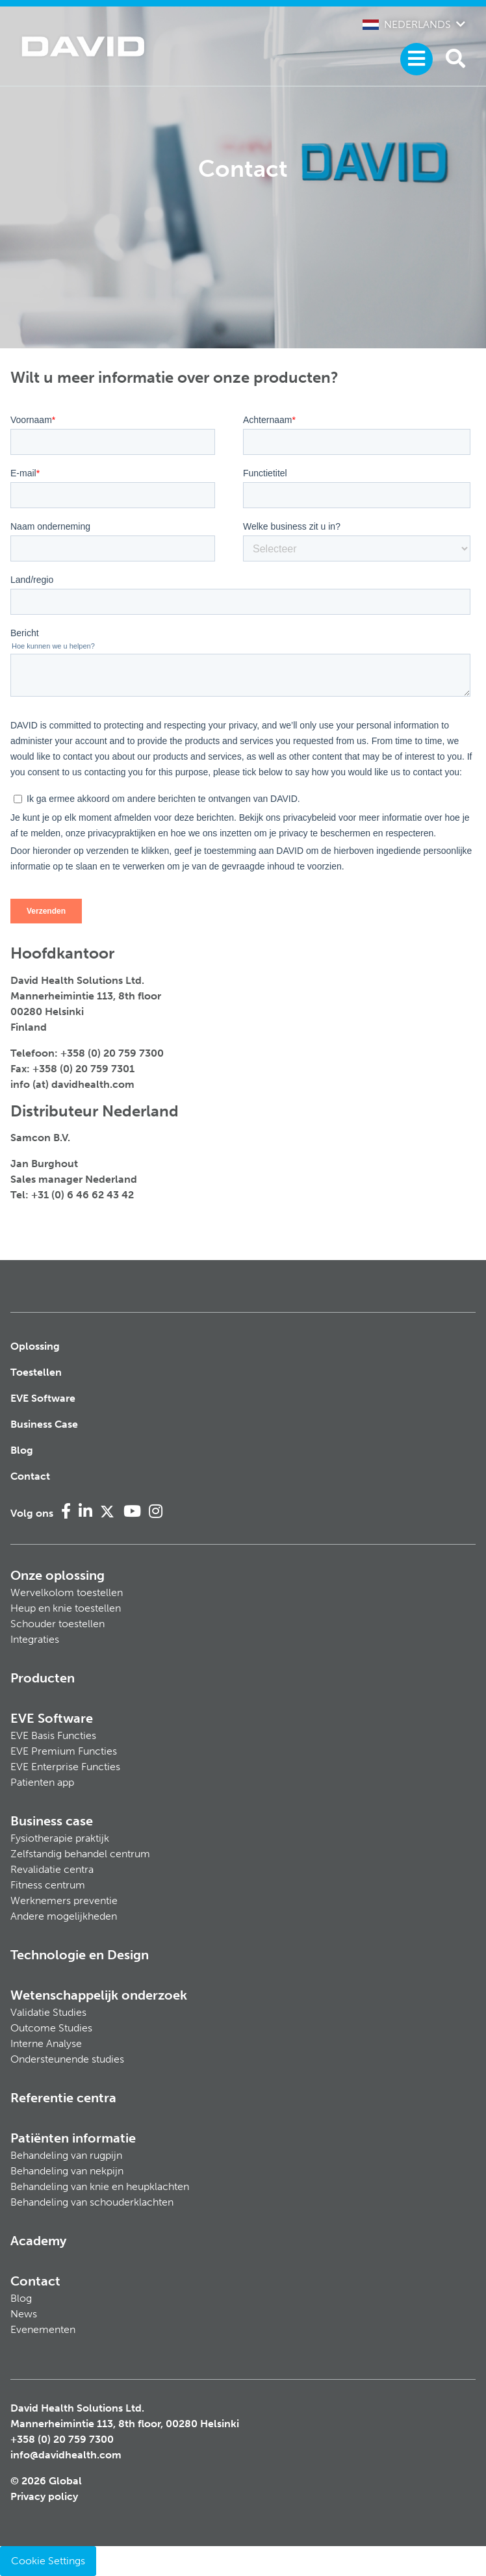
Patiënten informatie (73, 2138)
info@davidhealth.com (66, 2455)
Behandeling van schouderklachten (91, 2202)
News (23, 2314)
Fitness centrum (47, 1885)
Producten (42, 1678)
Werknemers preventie (64, 1900)
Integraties (34, 1639)
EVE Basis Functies (53, 1735)
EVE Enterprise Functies (65, 1766)
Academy (38, 2240)
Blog (21, 1450)
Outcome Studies (51, 2028)
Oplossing (35, 1346)
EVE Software (42, 1398)
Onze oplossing (57, 1575)
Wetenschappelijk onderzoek (98, 1995)
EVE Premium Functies (63, 1751)
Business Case (44, 1424)
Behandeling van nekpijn (66, 2171)
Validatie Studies (48, 2012)
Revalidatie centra (52, 1869)
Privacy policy (44, 2496)
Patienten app (42, 1782)
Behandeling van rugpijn (66, 2155)
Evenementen (42, 2329)
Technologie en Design (79, 1955)
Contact (30, 1476)
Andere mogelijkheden (63, 1916)
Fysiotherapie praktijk (59, 1838)
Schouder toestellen (57, 1623)
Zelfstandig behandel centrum (80, 1854)
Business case (51, 1821)
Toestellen (36, 1372)
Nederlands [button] (407, 24)
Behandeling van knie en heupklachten (99, 2186)
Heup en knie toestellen (65, 1608)
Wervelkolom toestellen (66, 1592)
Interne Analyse (46, 2043)
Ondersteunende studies (67, 2059)
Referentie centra (63, 2098)
